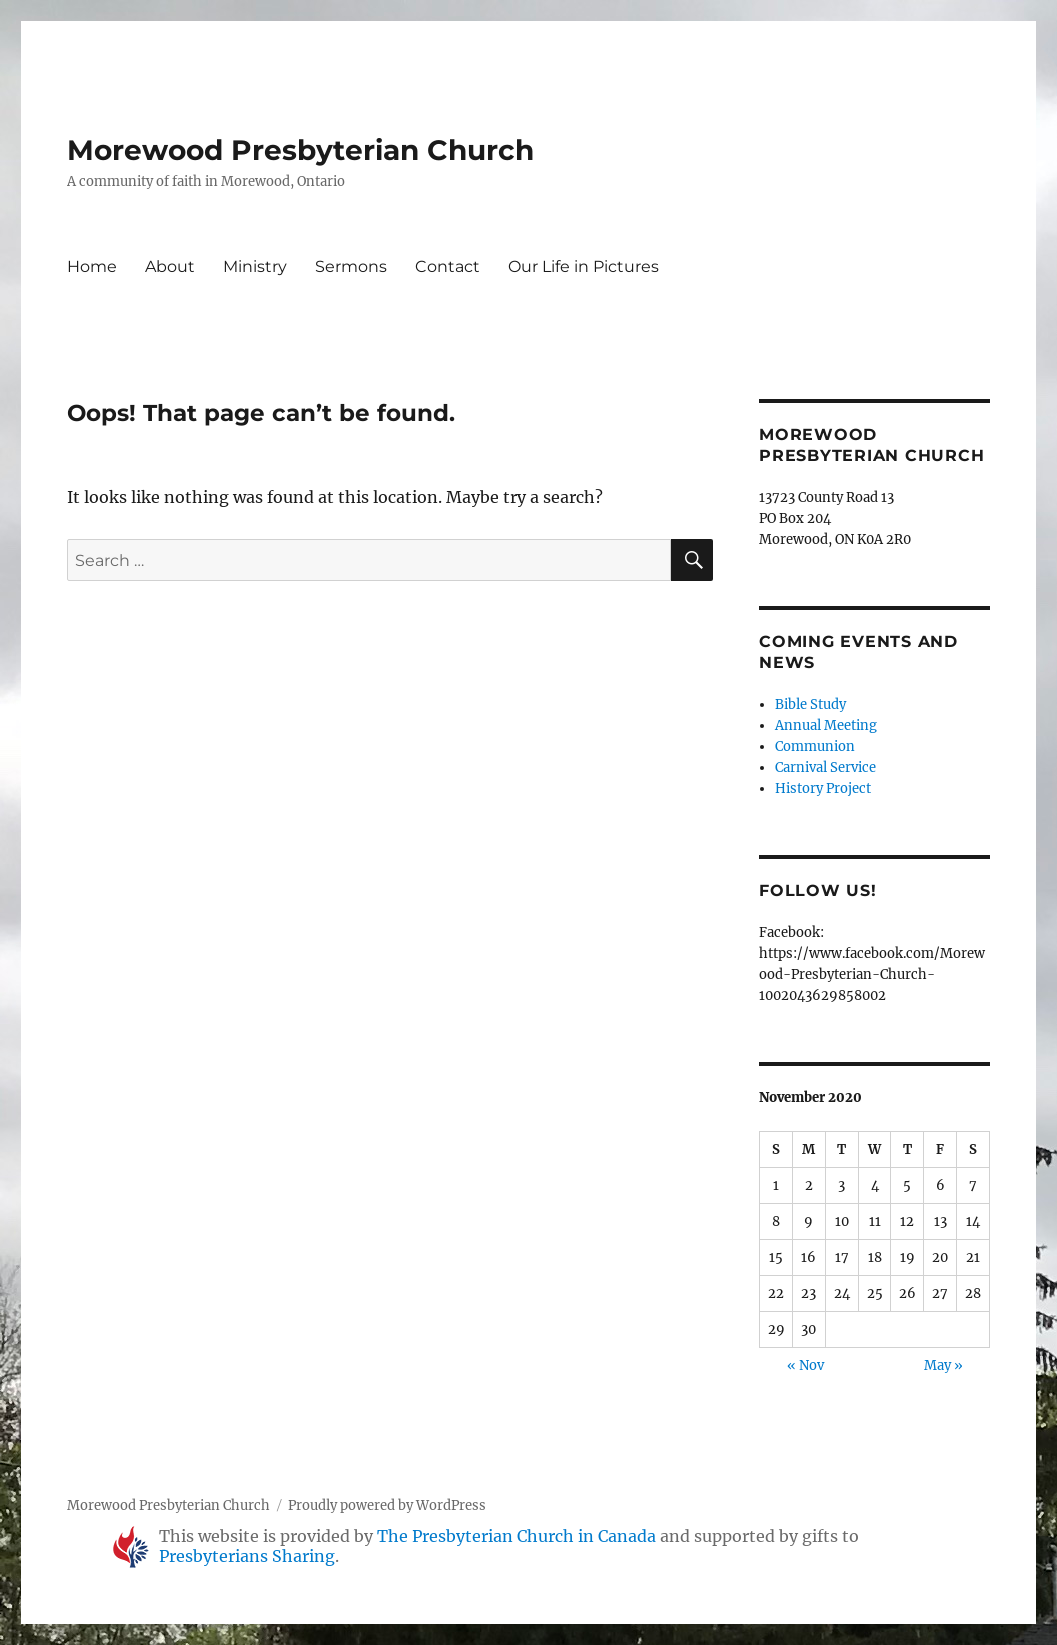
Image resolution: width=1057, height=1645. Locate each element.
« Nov (805, 1365)
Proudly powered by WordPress (387, 1505)
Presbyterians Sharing (247, 1556)
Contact (447, 266)
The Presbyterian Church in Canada (516, 1536)
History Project (823, 788)
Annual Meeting (826, 725)
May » (943, 1365)
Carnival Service (825, 767)
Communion (815, 746)
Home (92, 266)
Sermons (351, 266)
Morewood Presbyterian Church (300, 150)
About (170, 266)
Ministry (255, 266)
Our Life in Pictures (583, 266)
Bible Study (810, 704)
